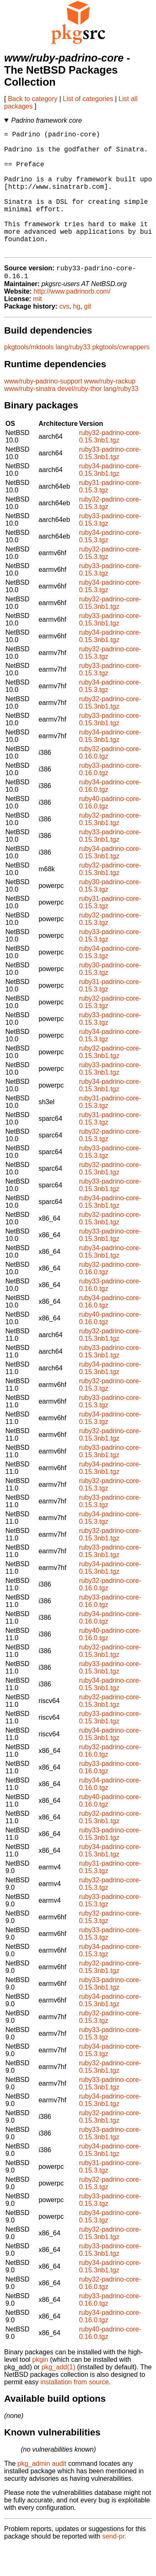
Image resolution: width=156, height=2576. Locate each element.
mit (37, 327)
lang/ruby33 (73, 376)
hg (76, 335)
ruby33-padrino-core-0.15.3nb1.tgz (110, 482)
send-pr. (114, 2565)
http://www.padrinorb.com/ (72, 320)
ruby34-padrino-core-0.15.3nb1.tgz (110, 499)
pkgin (40, 2388)
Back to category (32, 98)
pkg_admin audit (41, 2492)
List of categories (88, 98)
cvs (64, 335)
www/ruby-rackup (110, 410)
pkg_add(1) (58, 2396)
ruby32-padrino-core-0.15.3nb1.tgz (110, 465)
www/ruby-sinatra (30, 417)
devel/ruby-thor (79, 417)
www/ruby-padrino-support (43, 410)
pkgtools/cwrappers (121, 376)
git (87, 335)
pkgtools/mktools (29, 376)
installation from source (74, 2411)
